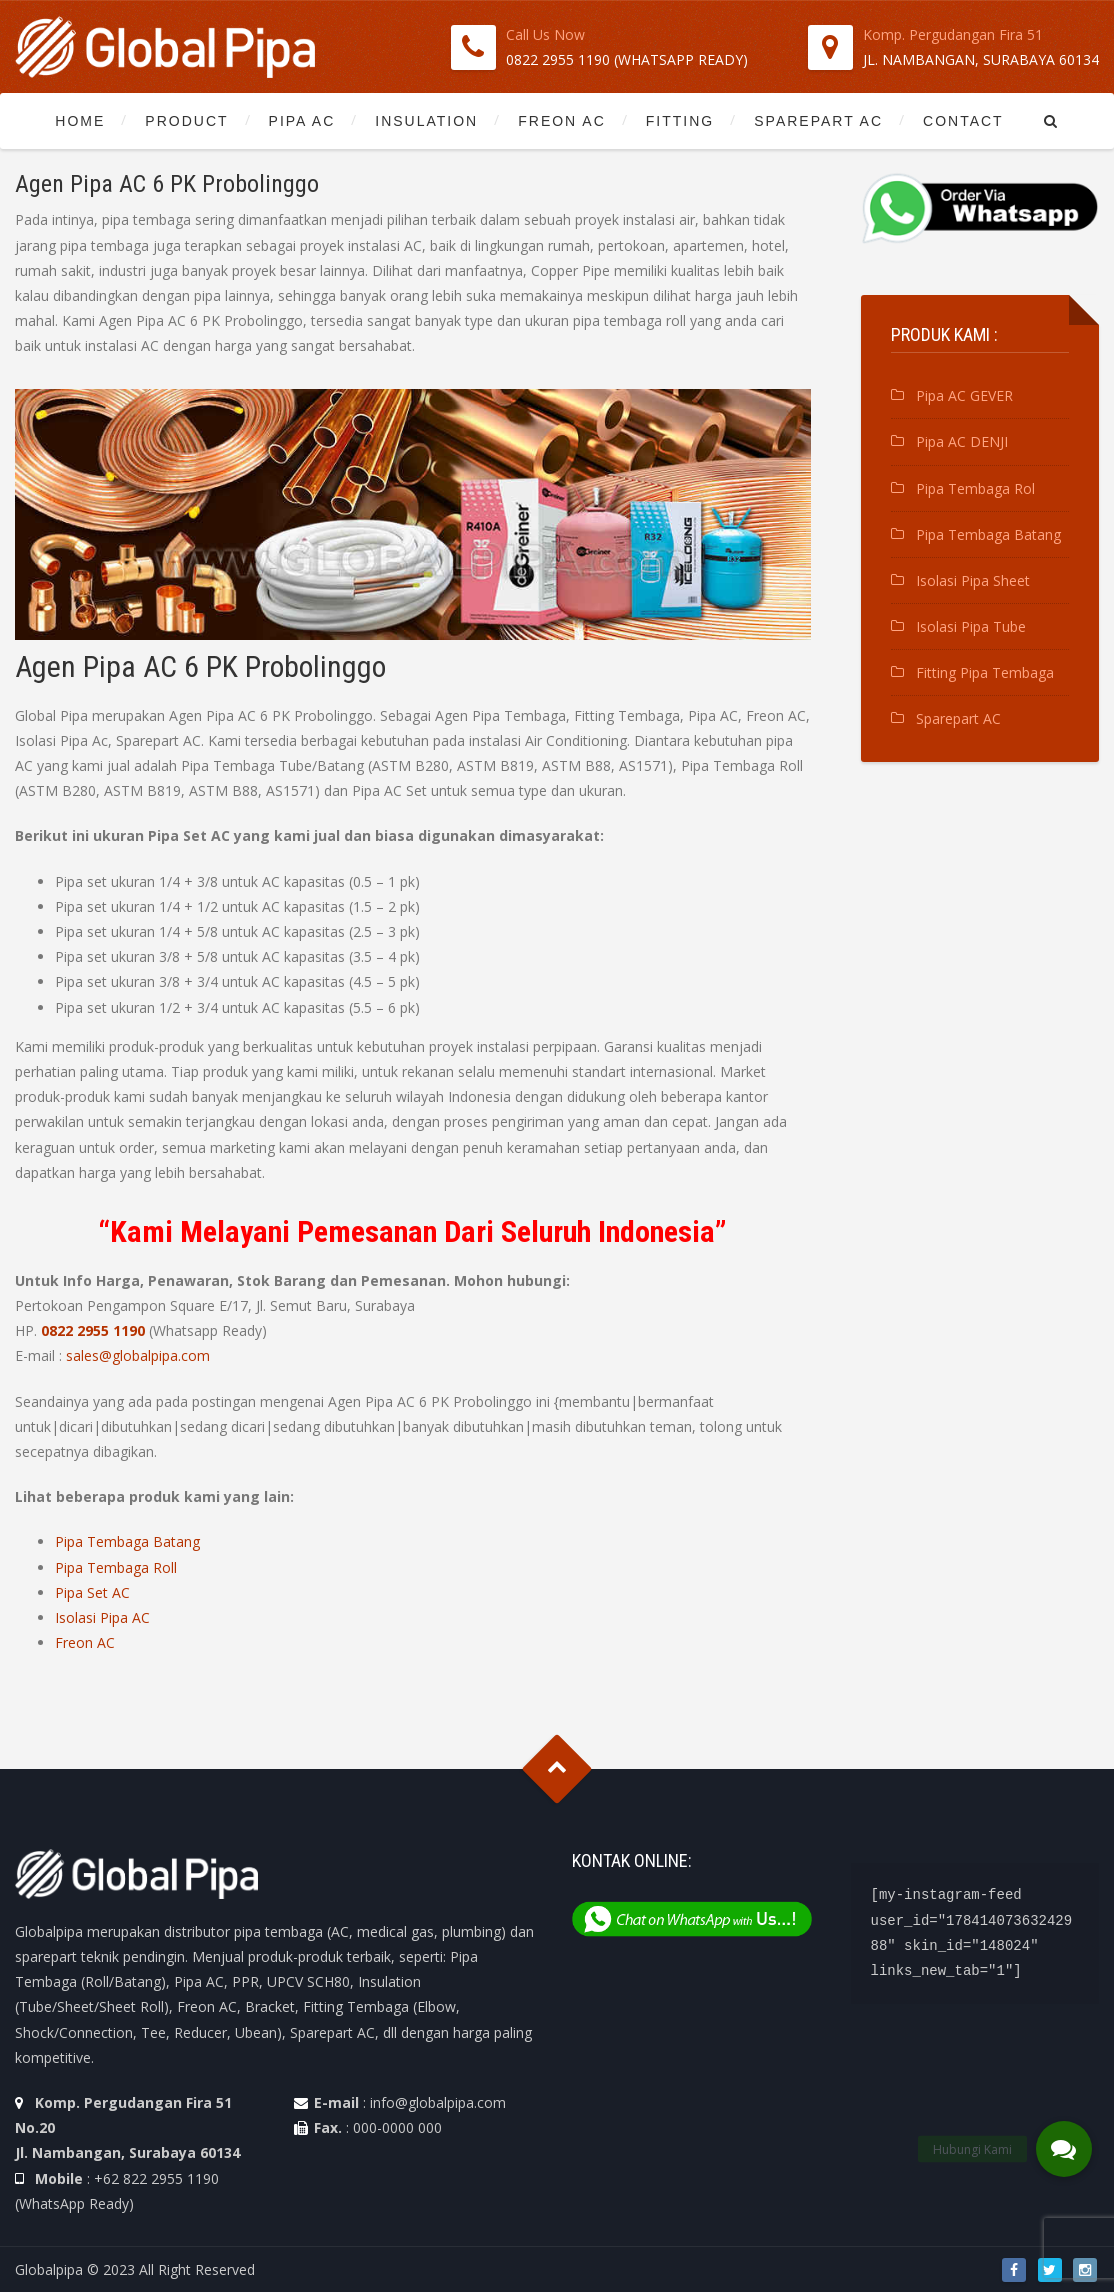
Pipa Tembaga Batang (127, 1541)
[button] (1064, 2149)
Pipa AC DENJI (962, 441)
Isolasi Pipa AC (102, 1617)
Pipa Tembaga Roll (116, 1567)
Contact (963, 121)
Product (186, 121)
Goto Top (557, 1769)
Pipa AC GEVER (964, 395)
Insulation (426, 121)
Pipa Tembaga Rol (975, 488)
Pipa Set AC (92, 1592)
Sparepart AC (818, 121)
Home (80, 121)
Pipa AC (302, 121)
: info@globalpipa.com (434, 2102)
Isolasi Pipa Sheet (973, 580)
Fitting (680, 121)
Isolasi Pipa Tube (971, 626)
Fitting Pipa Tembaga (985, 672)
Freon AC (562, 121)
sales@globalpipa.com (138, 1355)
